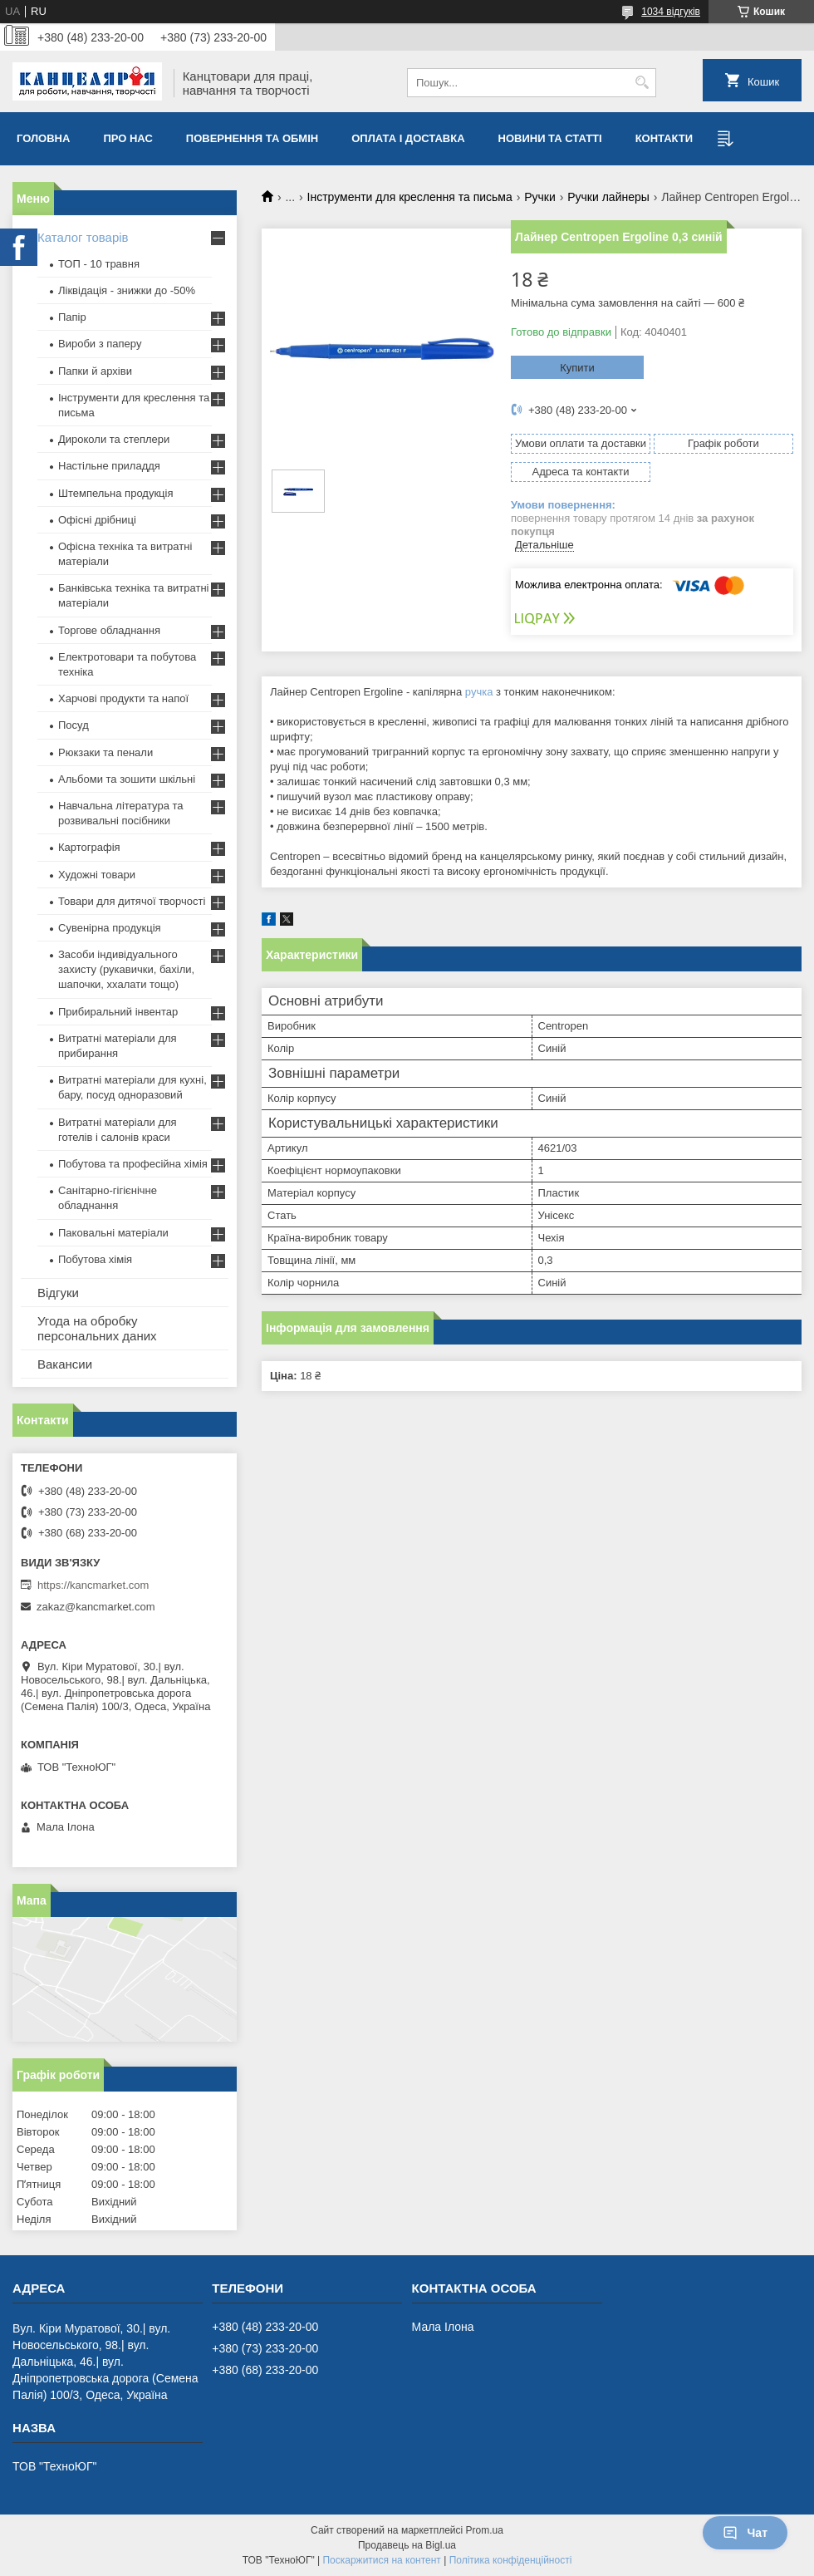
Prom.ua (484, 2530)
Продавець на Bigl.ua (407, 2545)
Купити (577, 367)
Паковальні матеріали (113, 1233)
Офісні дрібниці (97, 520)
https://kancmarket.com (93, 1585)
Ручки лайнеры (608, 197)
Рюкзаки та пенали (105, 752)
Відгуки (58, 1293)
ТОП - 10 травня (99, 264)
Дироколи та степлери (113, 439)
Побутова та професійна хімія (133, 1164)
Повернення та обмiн (252, 138)
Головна (43, 138)
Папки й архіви (95, 371)
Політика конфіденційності (510, 2560)
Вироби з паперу (99, 343)
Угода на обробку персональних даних (97, 1328)
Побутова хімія (95, 1259)
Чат (745, 2532)
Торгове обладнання (109, 630)
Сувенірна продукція (109, 928)
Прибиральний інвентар (118, 1011)
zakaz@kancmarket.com (96, 1606)
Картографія (89, 847)
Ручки (540, 197)
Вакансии (64, 1364)
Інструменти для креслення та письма (409, 197)
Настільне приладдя (109, 466)
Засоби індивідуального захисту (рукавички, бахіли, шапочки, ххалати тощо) (126, 969)
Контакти (664, 138)
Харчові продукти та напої (123, 698)
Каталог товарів (83, 237)
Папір (72, 317)
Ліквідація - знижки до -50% (126, 290)
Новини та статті (550, 138)
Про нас (127, 138)
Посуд (73, 725)
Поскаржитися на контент (381, 2560)
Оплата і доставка (407, 138)
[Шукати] (641, 82)
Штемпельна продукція (115, 493)
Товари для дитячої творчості (131, 901)
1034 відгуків (670, 11)
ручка (479, 692)
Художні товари (96, 874)
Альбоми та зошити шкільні (126, 779)
